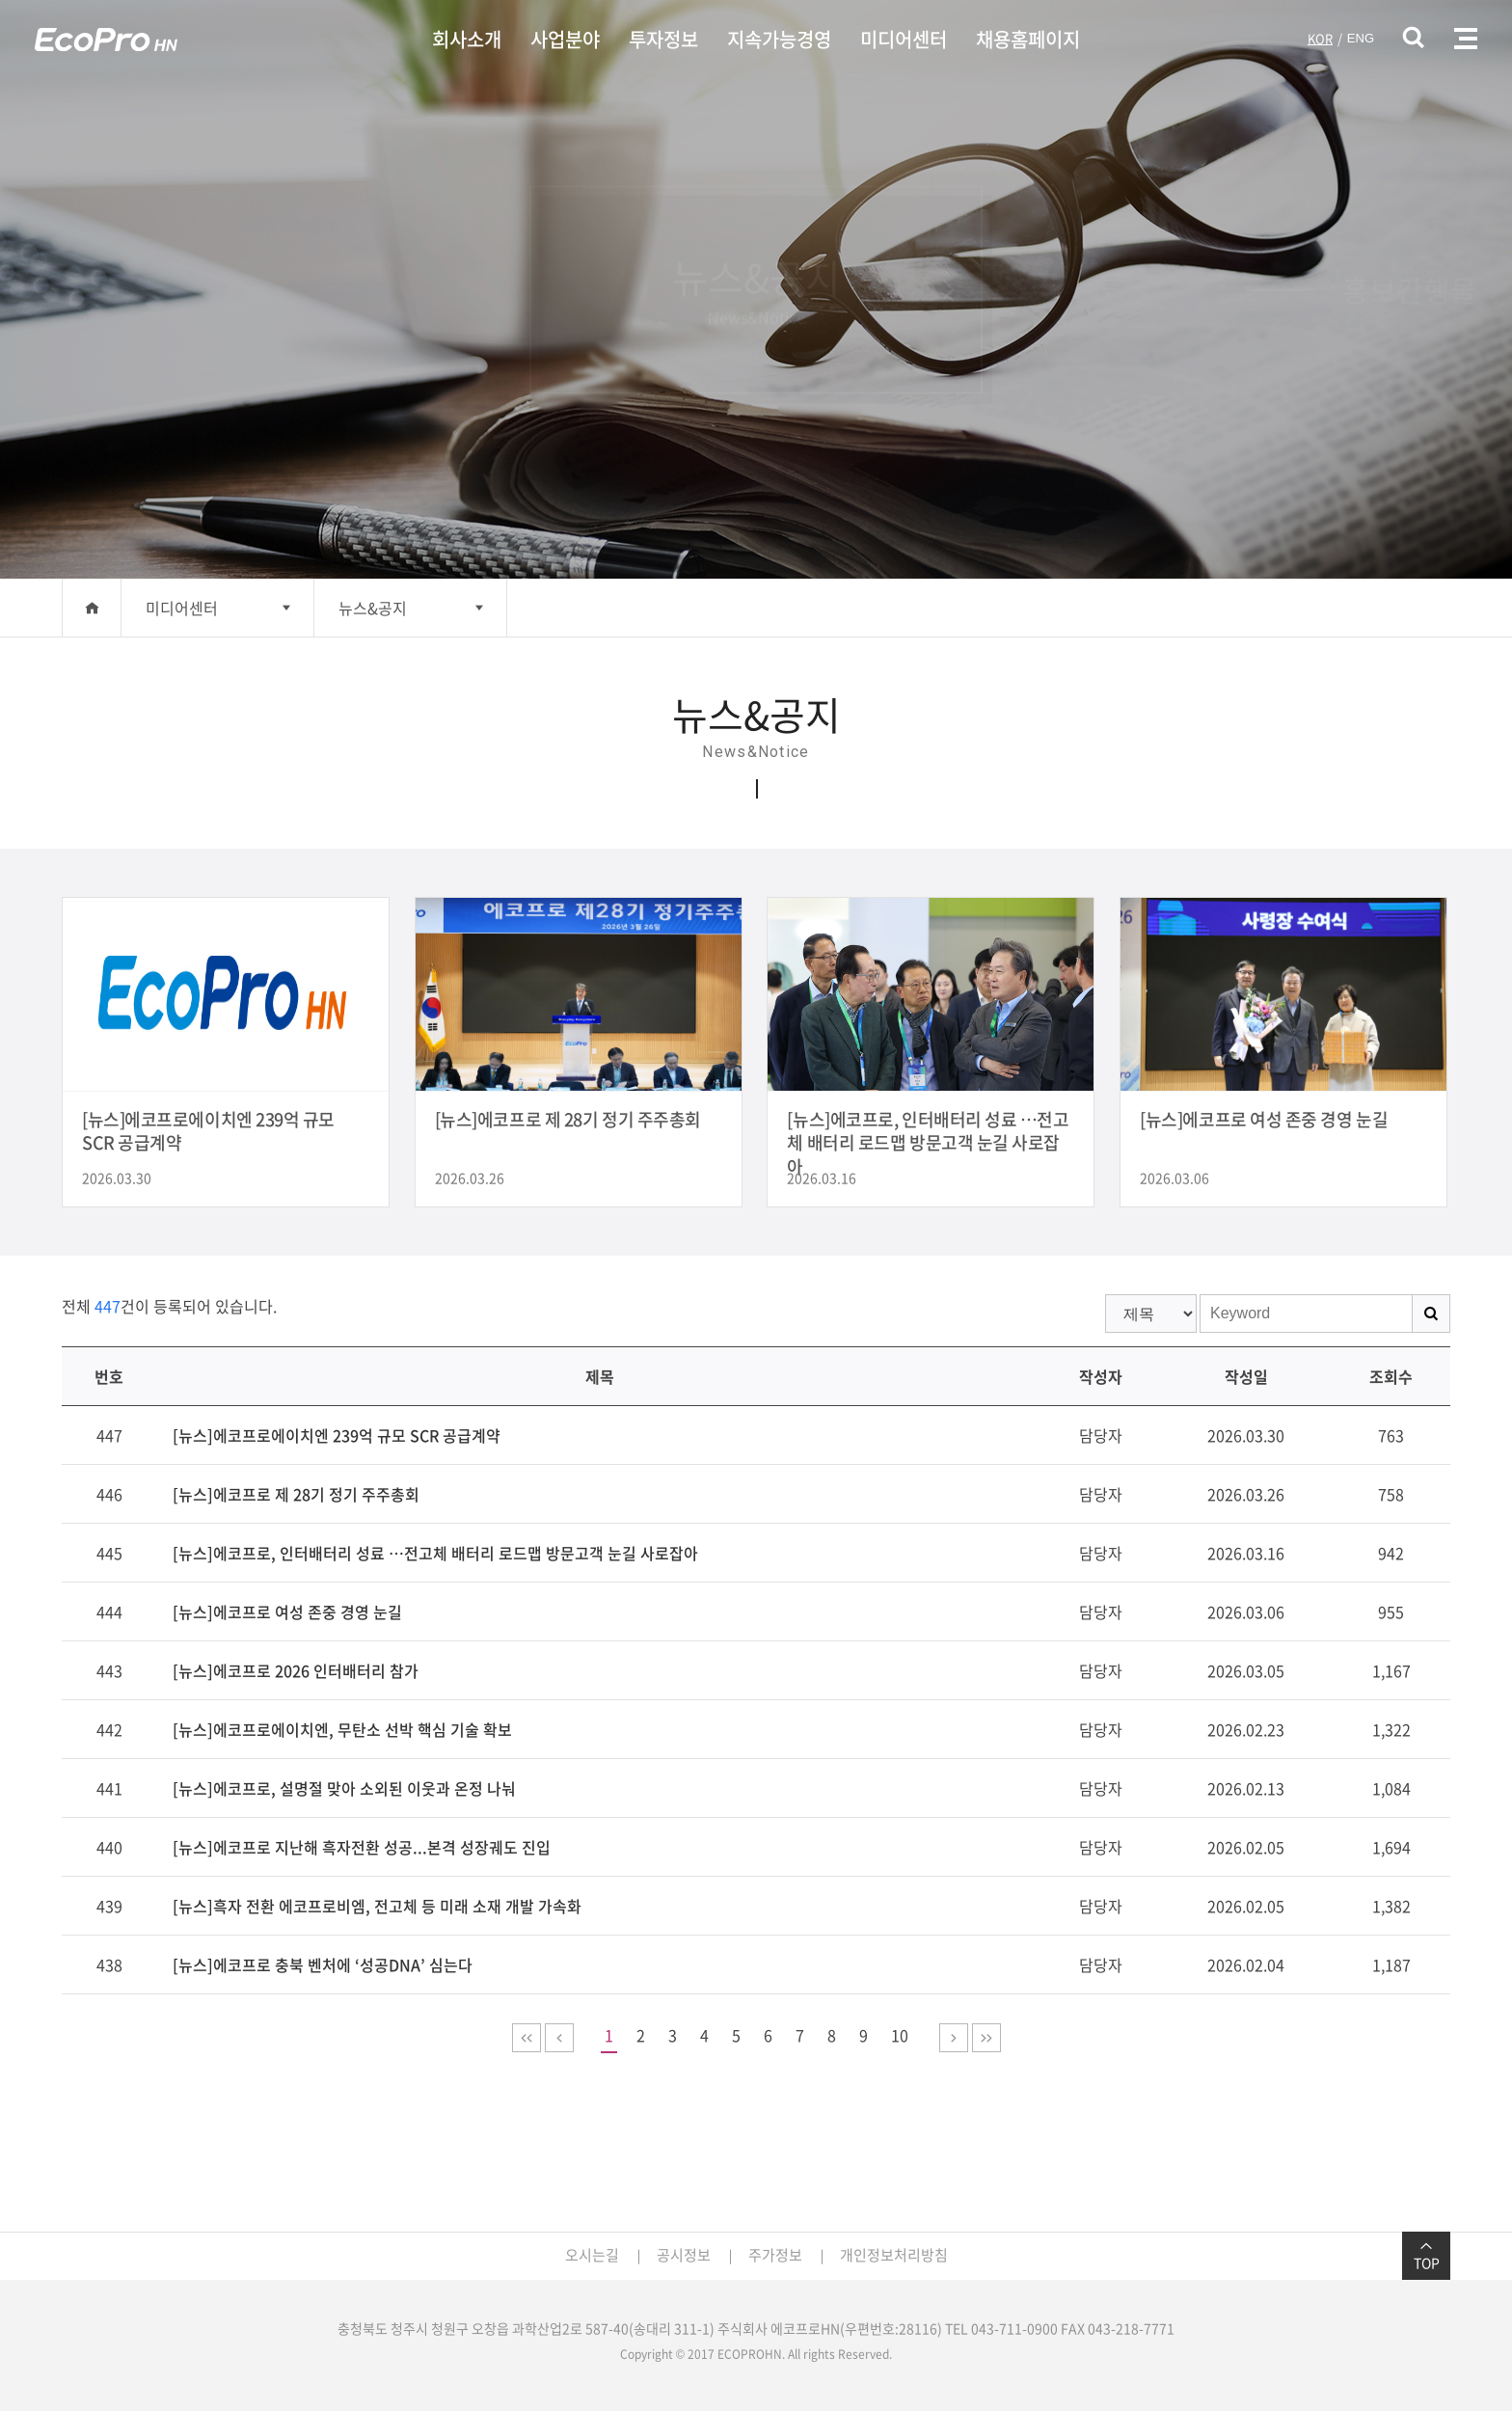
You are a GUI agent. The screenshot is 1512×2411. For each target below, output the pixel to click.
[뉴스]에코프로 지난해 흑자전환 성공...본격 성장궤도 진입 (362, 1846)
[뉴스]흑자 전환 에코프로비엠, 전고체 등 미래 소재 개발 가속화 (377, 1905)
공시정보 (684, 2254)
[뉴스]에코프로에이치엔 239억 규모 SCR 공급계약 (336, 1435)
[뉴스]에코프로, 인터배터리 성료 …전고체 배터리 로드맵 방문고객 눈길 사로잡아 (435, 1552)
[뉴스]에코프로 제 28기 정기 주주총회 (296, 1493)
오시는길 (592, 2254)
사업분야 (565, 39)
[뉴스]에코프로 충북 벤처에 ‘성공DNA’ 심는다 (322, 1964)
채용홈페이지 (1028, 39)
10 (899, 2034)
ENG (1360, 38)
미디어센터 (903, 39)
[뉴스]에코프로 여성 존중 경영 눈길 (287, 1611)
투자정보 (663, 39)
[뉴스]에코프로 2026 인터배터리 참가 (295, 1670)
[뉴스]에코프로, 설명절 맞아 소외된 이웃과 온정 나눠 (344, 1788)
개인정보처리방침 (894, 2254)
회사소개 (466, 39)
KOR (1320, 38)
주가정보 (775, 2254)
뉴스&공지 (372, 607)
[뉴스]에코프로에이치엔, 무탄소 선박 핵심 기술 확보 (342, 1729)
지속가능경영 (779, 39)
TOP (1426, 2255)
